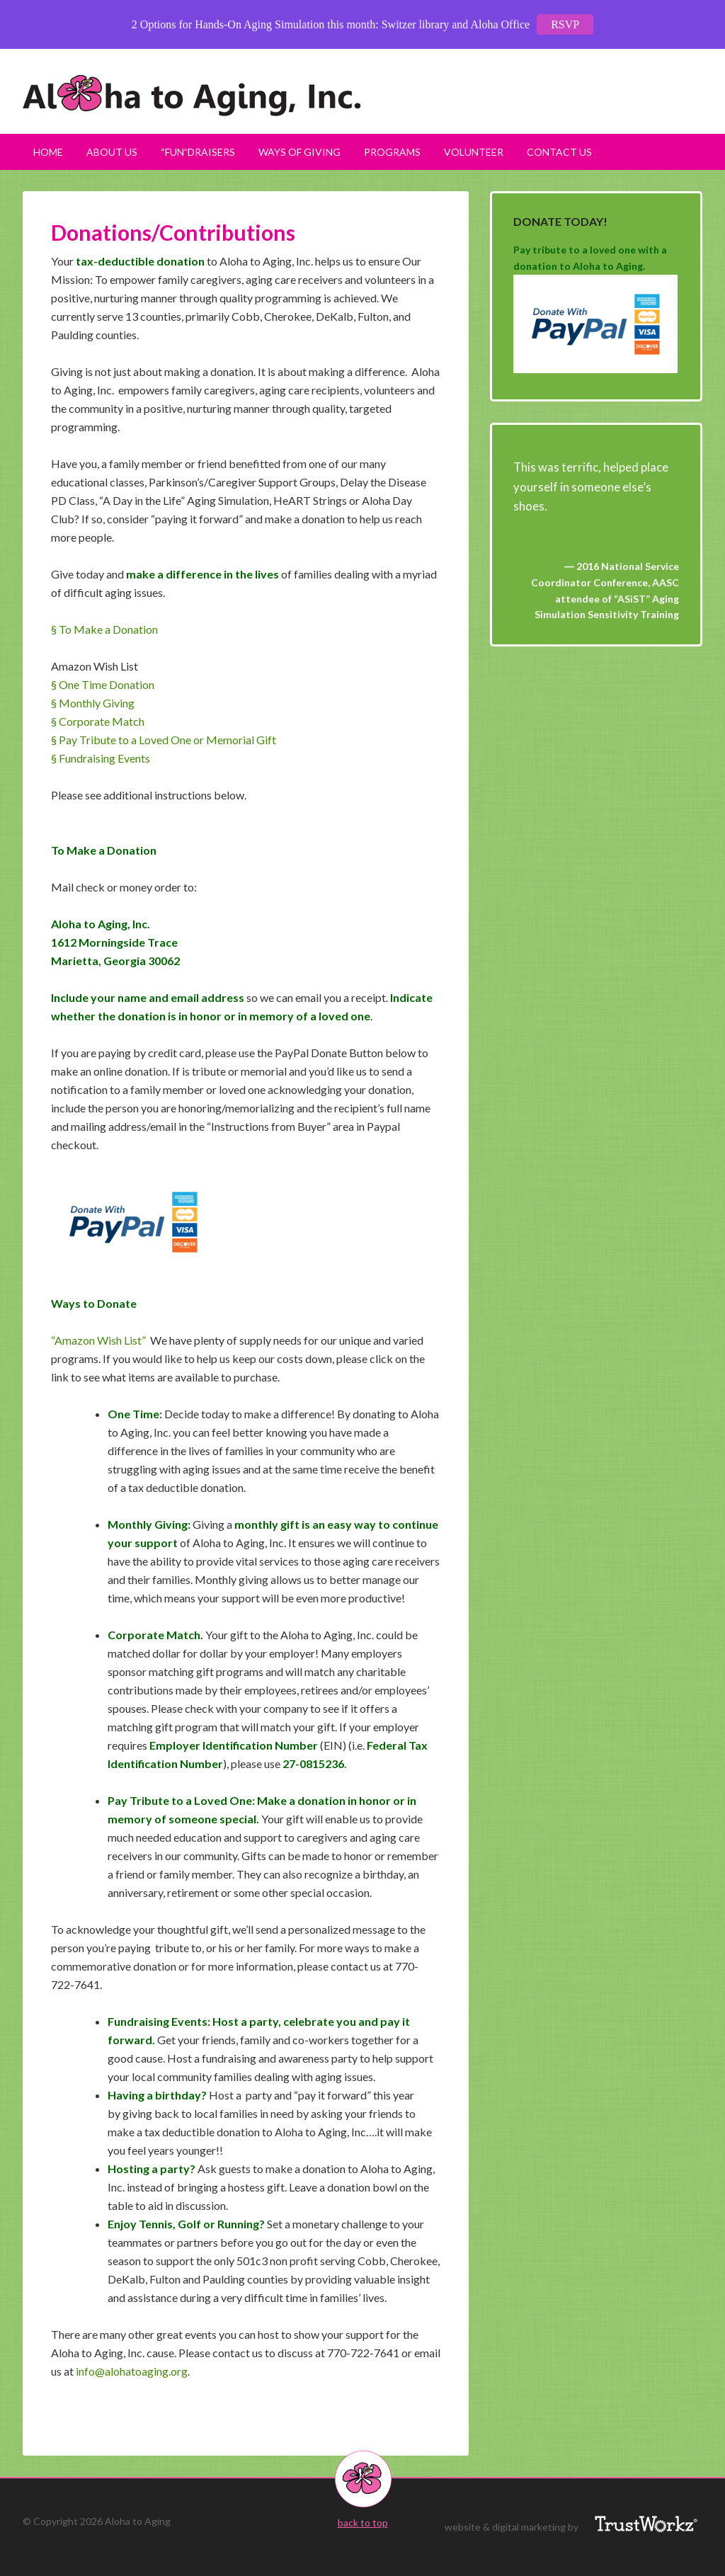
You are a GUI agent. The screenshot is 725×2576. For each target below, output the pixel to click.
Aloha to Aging (362, 96)
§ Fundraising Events (100, 758)
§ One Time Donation (102, 684)
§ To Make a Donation (104, 629)
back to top (363, 2523)
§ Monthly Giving (93, 702)
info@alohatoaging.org (132, 2371)
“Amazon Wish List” (98, 1340)
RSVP (565, 24)
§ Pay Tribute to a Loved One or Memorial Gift (163, 739)
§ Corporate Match (97, 721)
